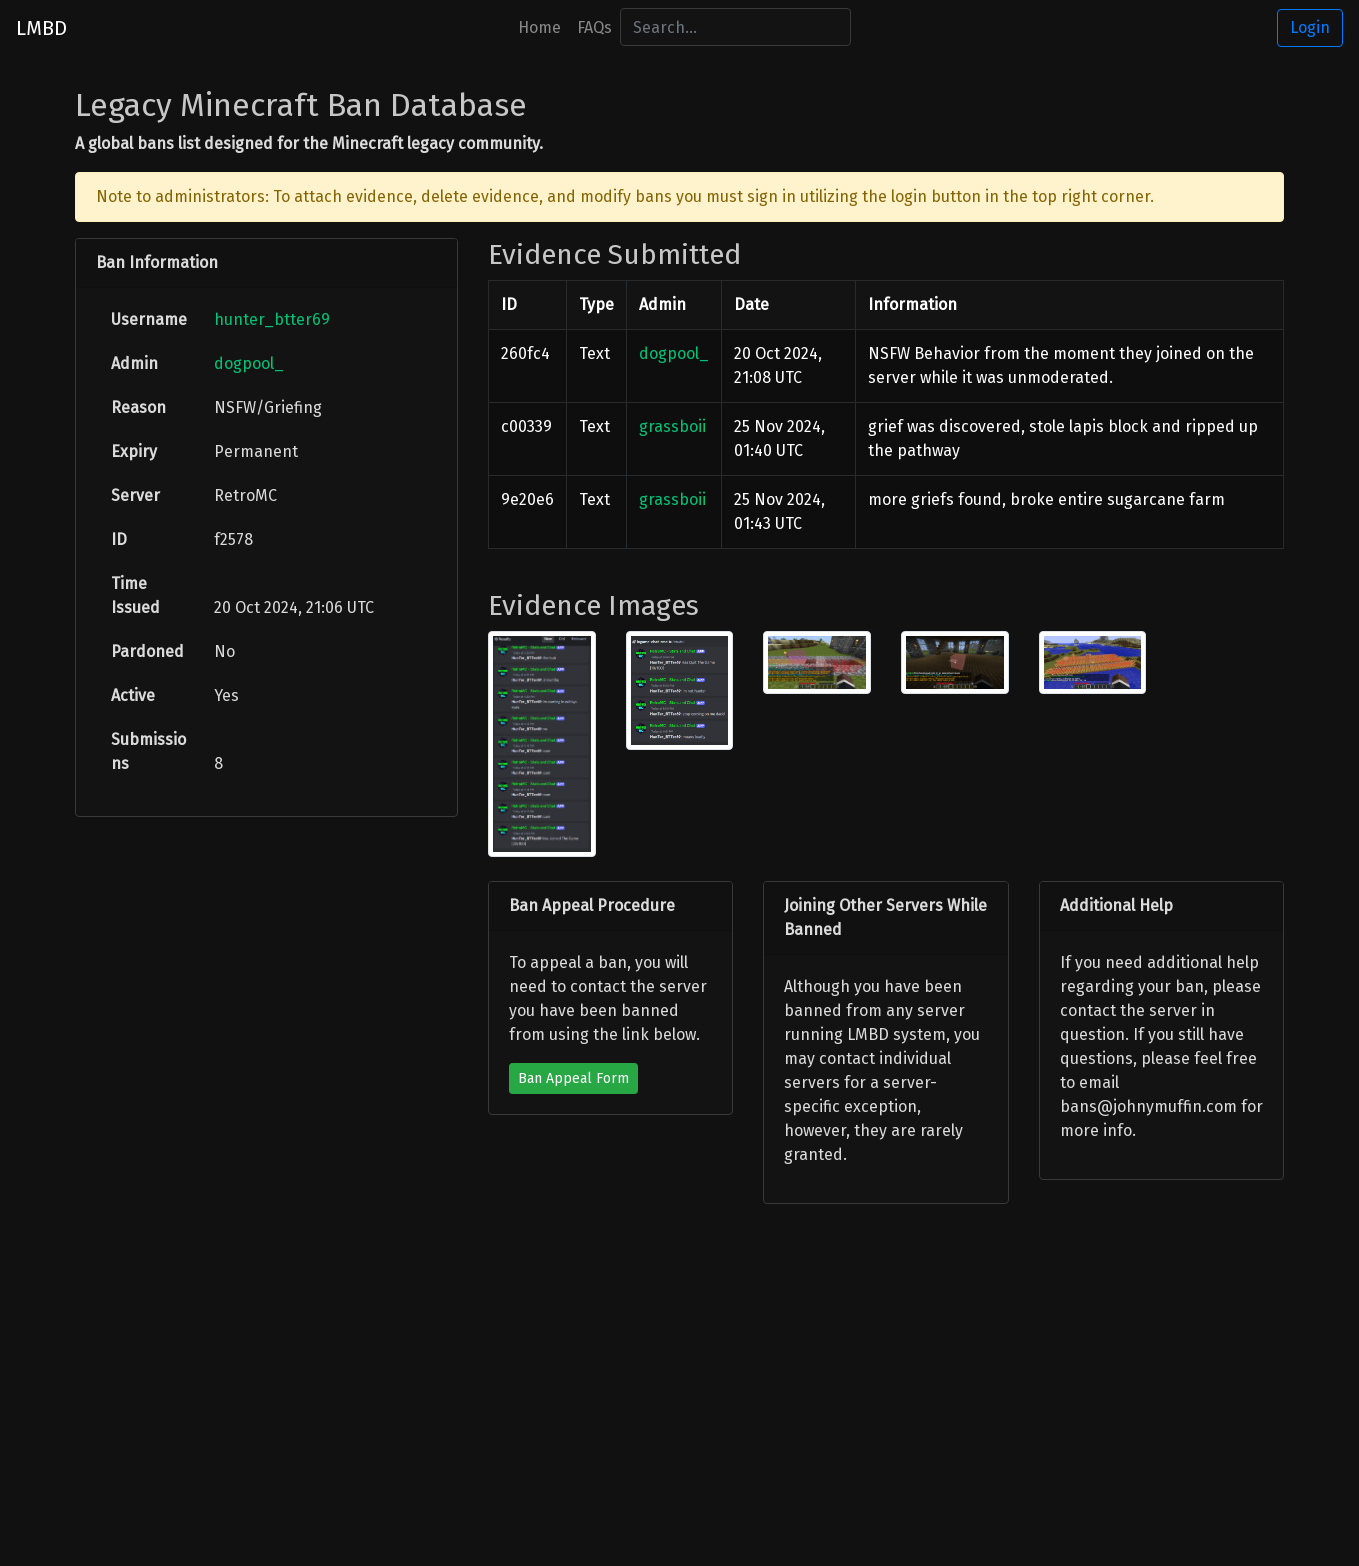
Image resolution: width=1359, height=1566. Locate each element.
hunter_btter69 (272, 319)
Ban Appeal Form (573, 1078)
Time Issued (135, 595)
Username (149, 319)
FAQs (594, 27)
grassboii (672, 426)
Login (1310, 27)
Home (539, 27)
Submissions (148, 751)
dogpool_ (249, 363)
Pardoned (147, 651)
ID (119, 539)
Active (133, 695)
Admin (134, 363)
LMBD (41, 28)
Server (135, 495)
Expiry (134, 451)
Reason (138, 407)
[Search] (735, 27)
